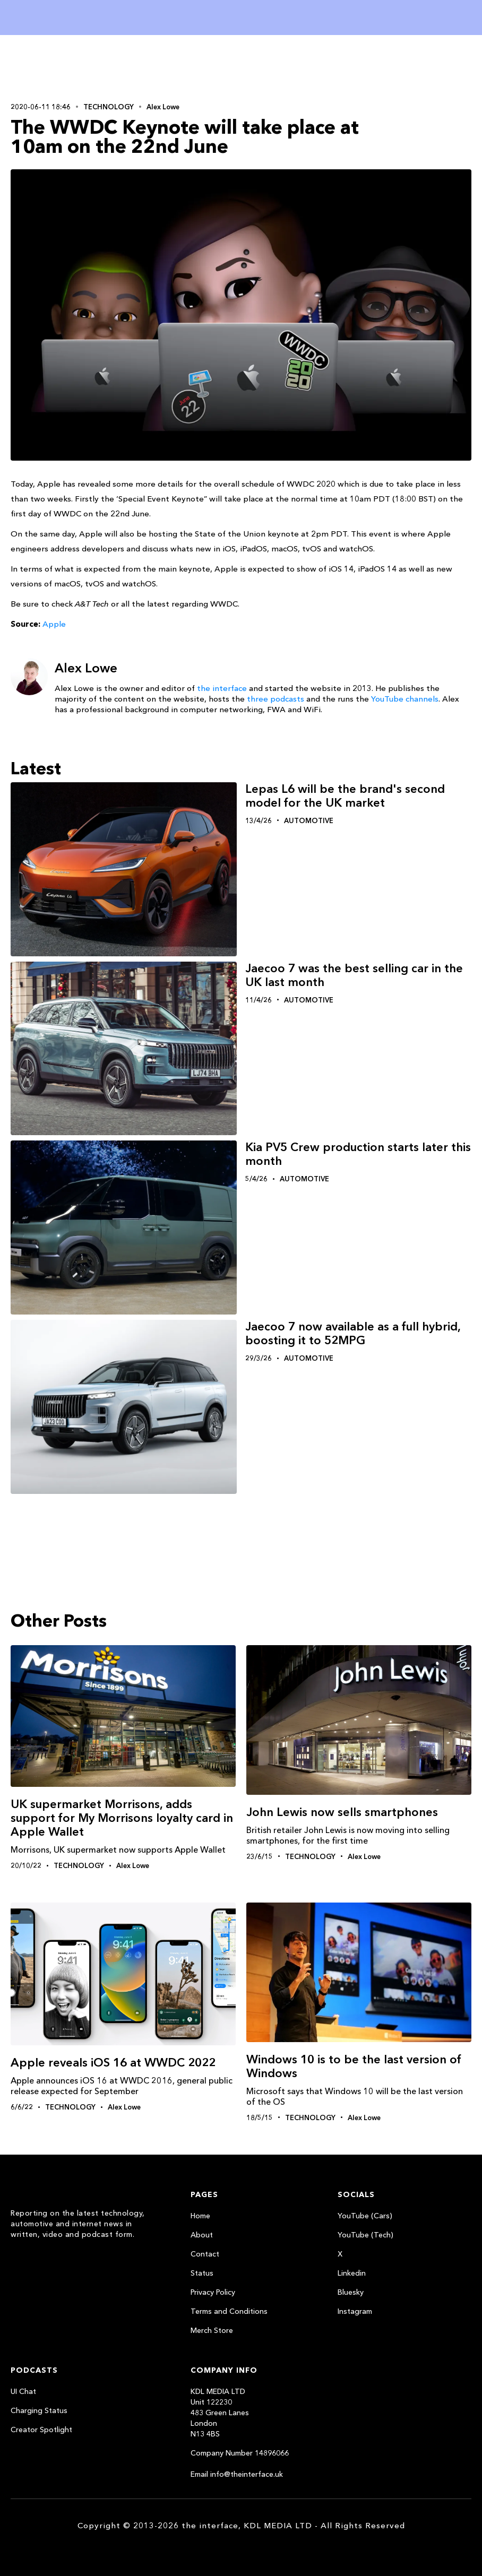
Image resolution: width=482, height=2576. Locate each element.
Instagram (355, 2311)
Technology (108, 106)
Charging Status (39, 2410)
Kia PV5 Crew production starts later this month (358, 1154)
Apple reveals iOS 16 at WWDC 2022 (113, 2062)
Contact (205, 2254)
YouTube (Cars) (365, 2215)
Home (200, 2215)
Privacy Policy (213, 2292)
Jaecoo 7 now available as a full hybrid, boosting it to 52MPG (352, 1333)
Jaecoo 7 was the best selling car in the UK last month (354, 975)
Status (202, 2273)
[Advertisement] (79, 66)
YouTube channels (404, 699)
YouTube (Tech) (365, 2235)
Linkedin (352, 2273)
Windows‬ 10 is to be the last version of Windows (354, 2066)
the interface (222, 688)
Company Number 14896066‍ (240, 2453)
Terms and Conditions (229, 2311)
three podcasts (275, 699)
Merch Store (212, 2330)
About (202, 2235)
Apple (54, 624)
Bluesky (351, 2292)
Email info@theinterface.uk (237, 2474)
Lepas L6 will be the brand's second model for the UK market (345, 796)
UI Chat (23, 2391)
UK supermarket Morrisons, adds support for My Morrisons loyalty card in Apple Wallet (122, 1818)
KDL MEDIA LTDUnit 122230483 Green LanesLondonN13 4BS (220, 2413)
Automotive (308, 820)
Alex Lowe (163, 106)
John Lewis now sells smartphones (342, 1812)
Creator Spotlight (41, 2429)
